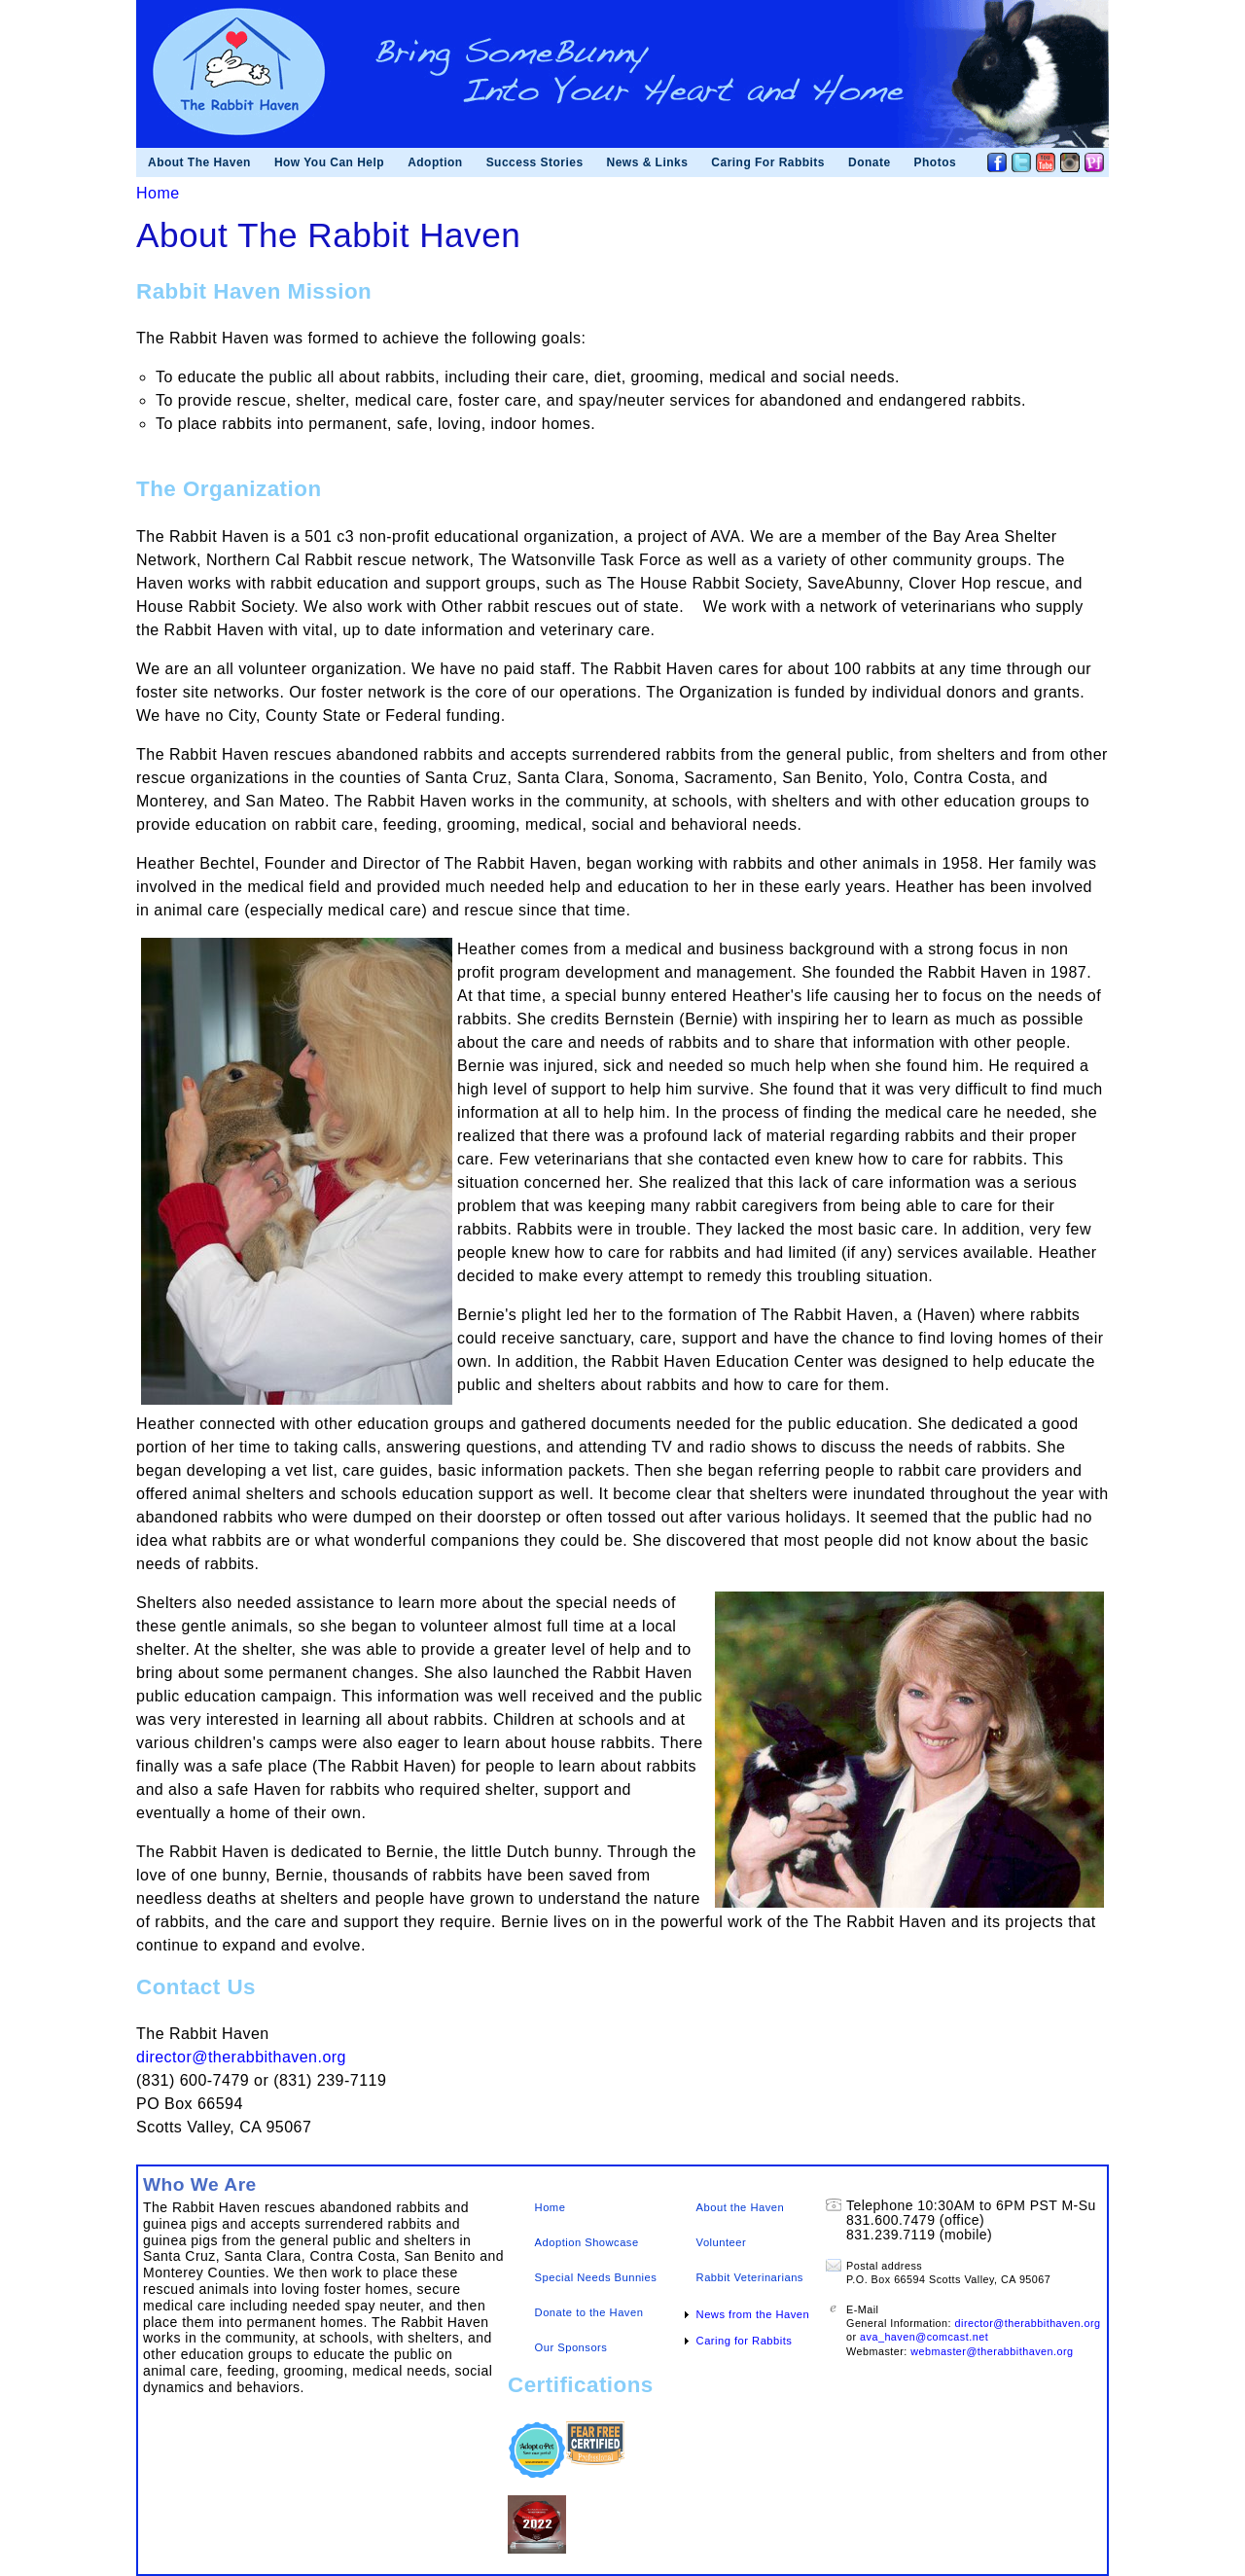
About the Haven (740, 2207)
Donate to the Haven (589, 2312)
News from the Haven (753, 2314)
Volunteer (721, 2242)
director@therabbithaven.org (241, 2057)
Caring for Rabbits (744, 2340)
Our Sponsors (571, 2347)
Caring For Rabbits (768, 162)
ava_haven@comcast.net (924, 2337)
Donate (869, 162)
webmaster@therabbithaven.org (991, 2351)
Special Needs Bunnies (596, 2277)
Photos (935, 162)
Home (158, 193)
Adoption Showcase (587, 2242)
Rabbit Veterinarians (749, 2277)
